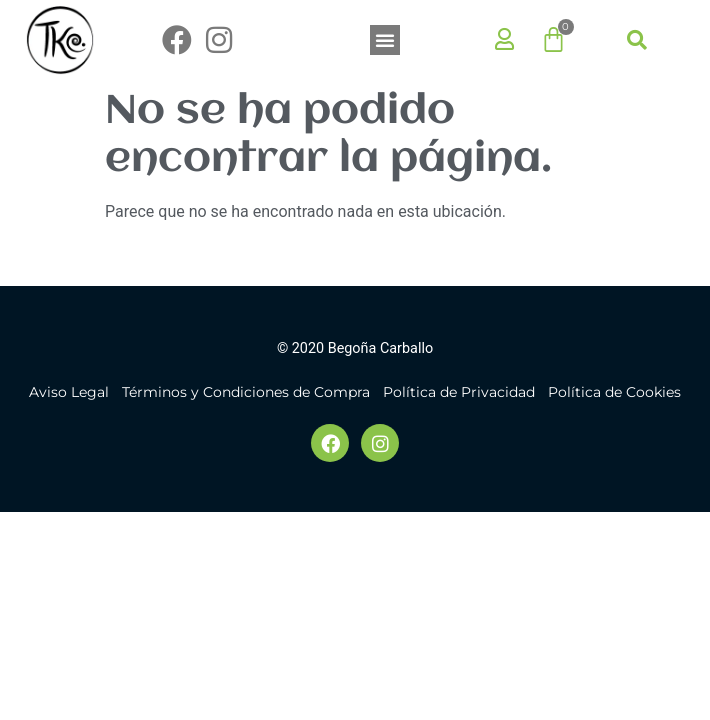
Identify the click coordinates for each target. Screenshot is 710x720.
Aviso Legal (69, 392)
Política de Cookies (614, 392)
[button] (385, 40)
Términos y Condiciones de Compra (246, 392)
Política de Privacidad (459, 392)
